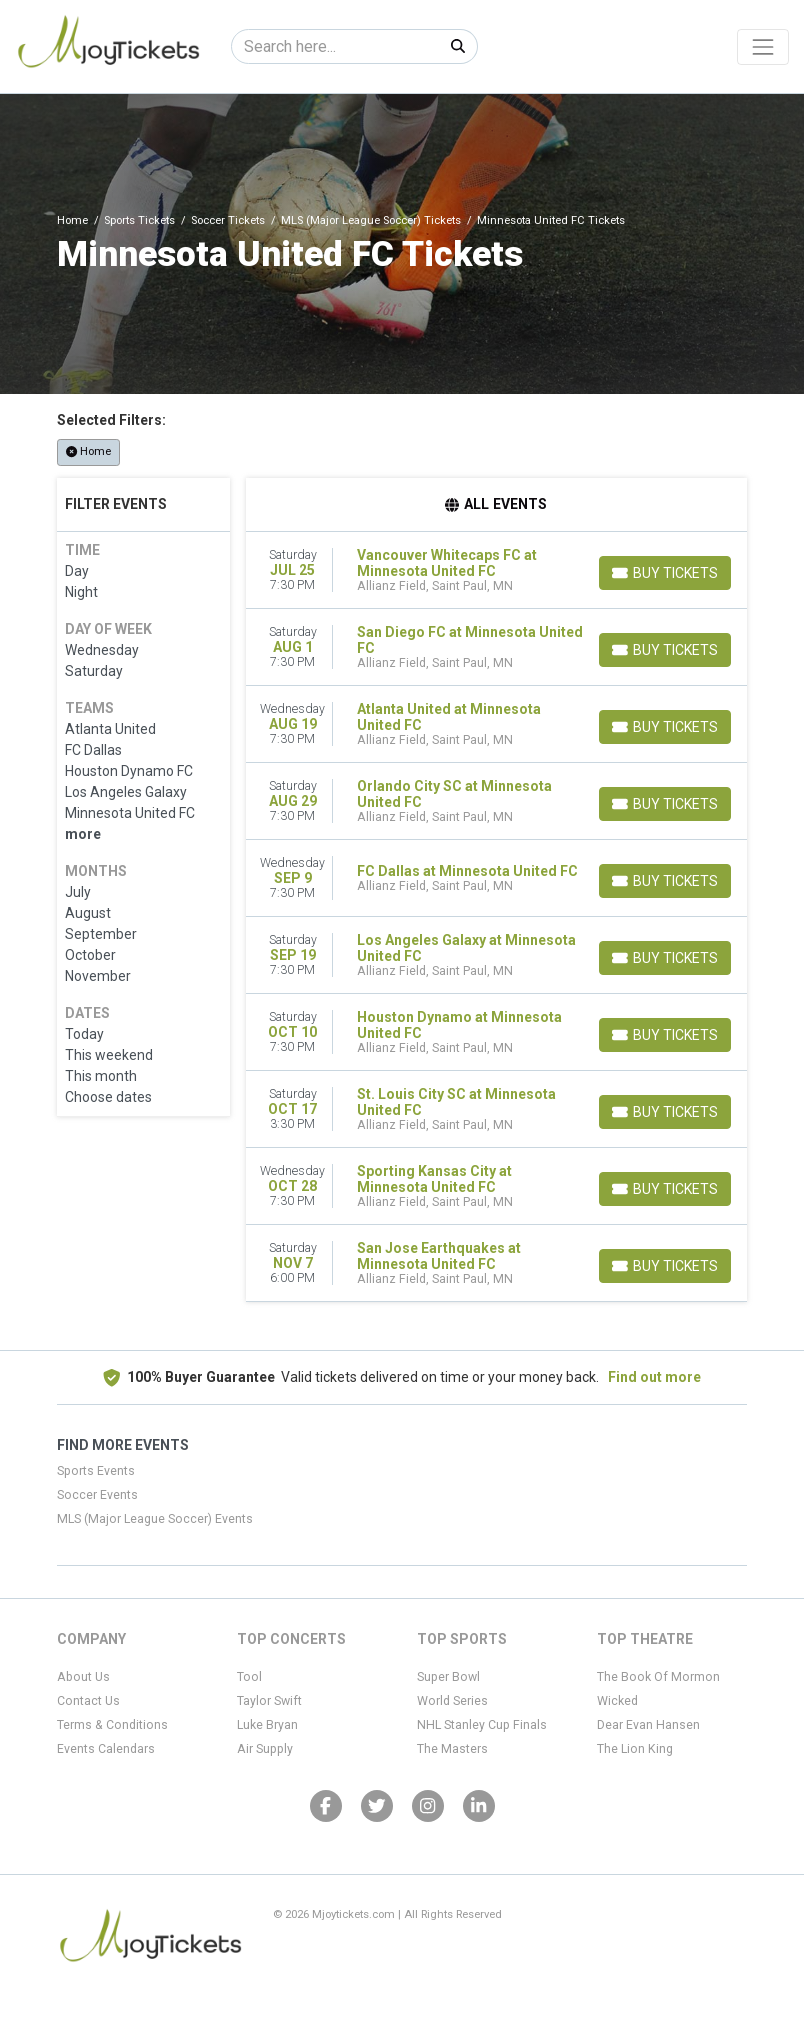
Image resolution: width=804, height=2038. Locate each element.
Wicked (617, 1701)
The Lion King (635, 1749)
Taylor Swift (269, 1701)
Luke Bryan (267, 1725)
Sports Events (96, 1471)
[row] (497, 570)
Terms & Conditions (112, 1725)
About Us (83, 1677)
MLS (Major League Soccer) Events (155, 1519)
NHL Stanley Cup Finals (482, 1725)
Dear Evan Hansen (648, 1725)
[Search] (335, 46)
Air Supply (265, 1749)
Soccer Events (97, 1495)
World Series (452, 1701)
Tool (249, 1677)
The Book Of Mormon (658, 1677)
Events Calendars (106, 1749)
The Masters (452, 1749)
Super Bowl (448, 1677)
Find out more (654, 1377)
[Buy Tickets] (665, 573)
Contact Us (88, 1701)
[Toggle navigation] (763, 47)
